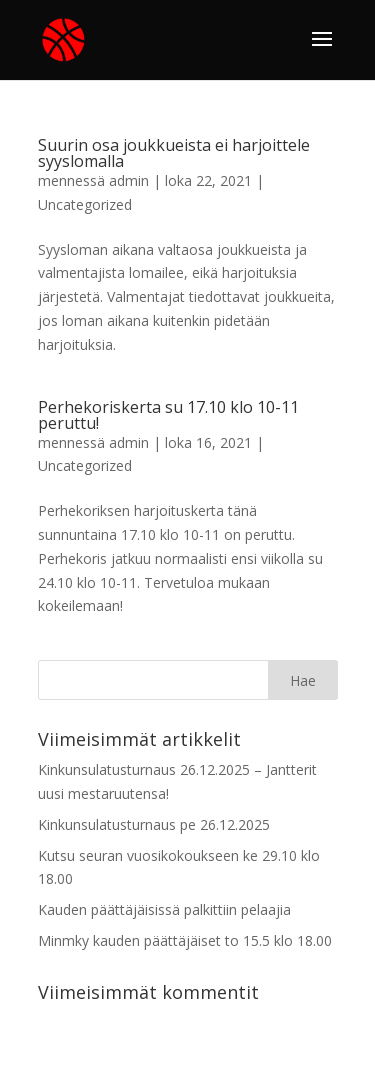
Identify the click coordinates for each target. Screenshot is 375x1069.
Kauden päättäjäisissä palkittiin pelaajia (164, 909)
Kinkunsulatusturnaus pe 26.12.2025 (154, 824)
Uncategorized (85, 204)
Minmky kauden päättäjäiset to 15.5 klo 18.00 (185, 940)
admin (129, 180)
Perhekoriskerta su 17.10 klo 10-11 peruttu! (168, 415)
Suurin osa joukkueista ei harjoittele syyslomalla (174, 153)
